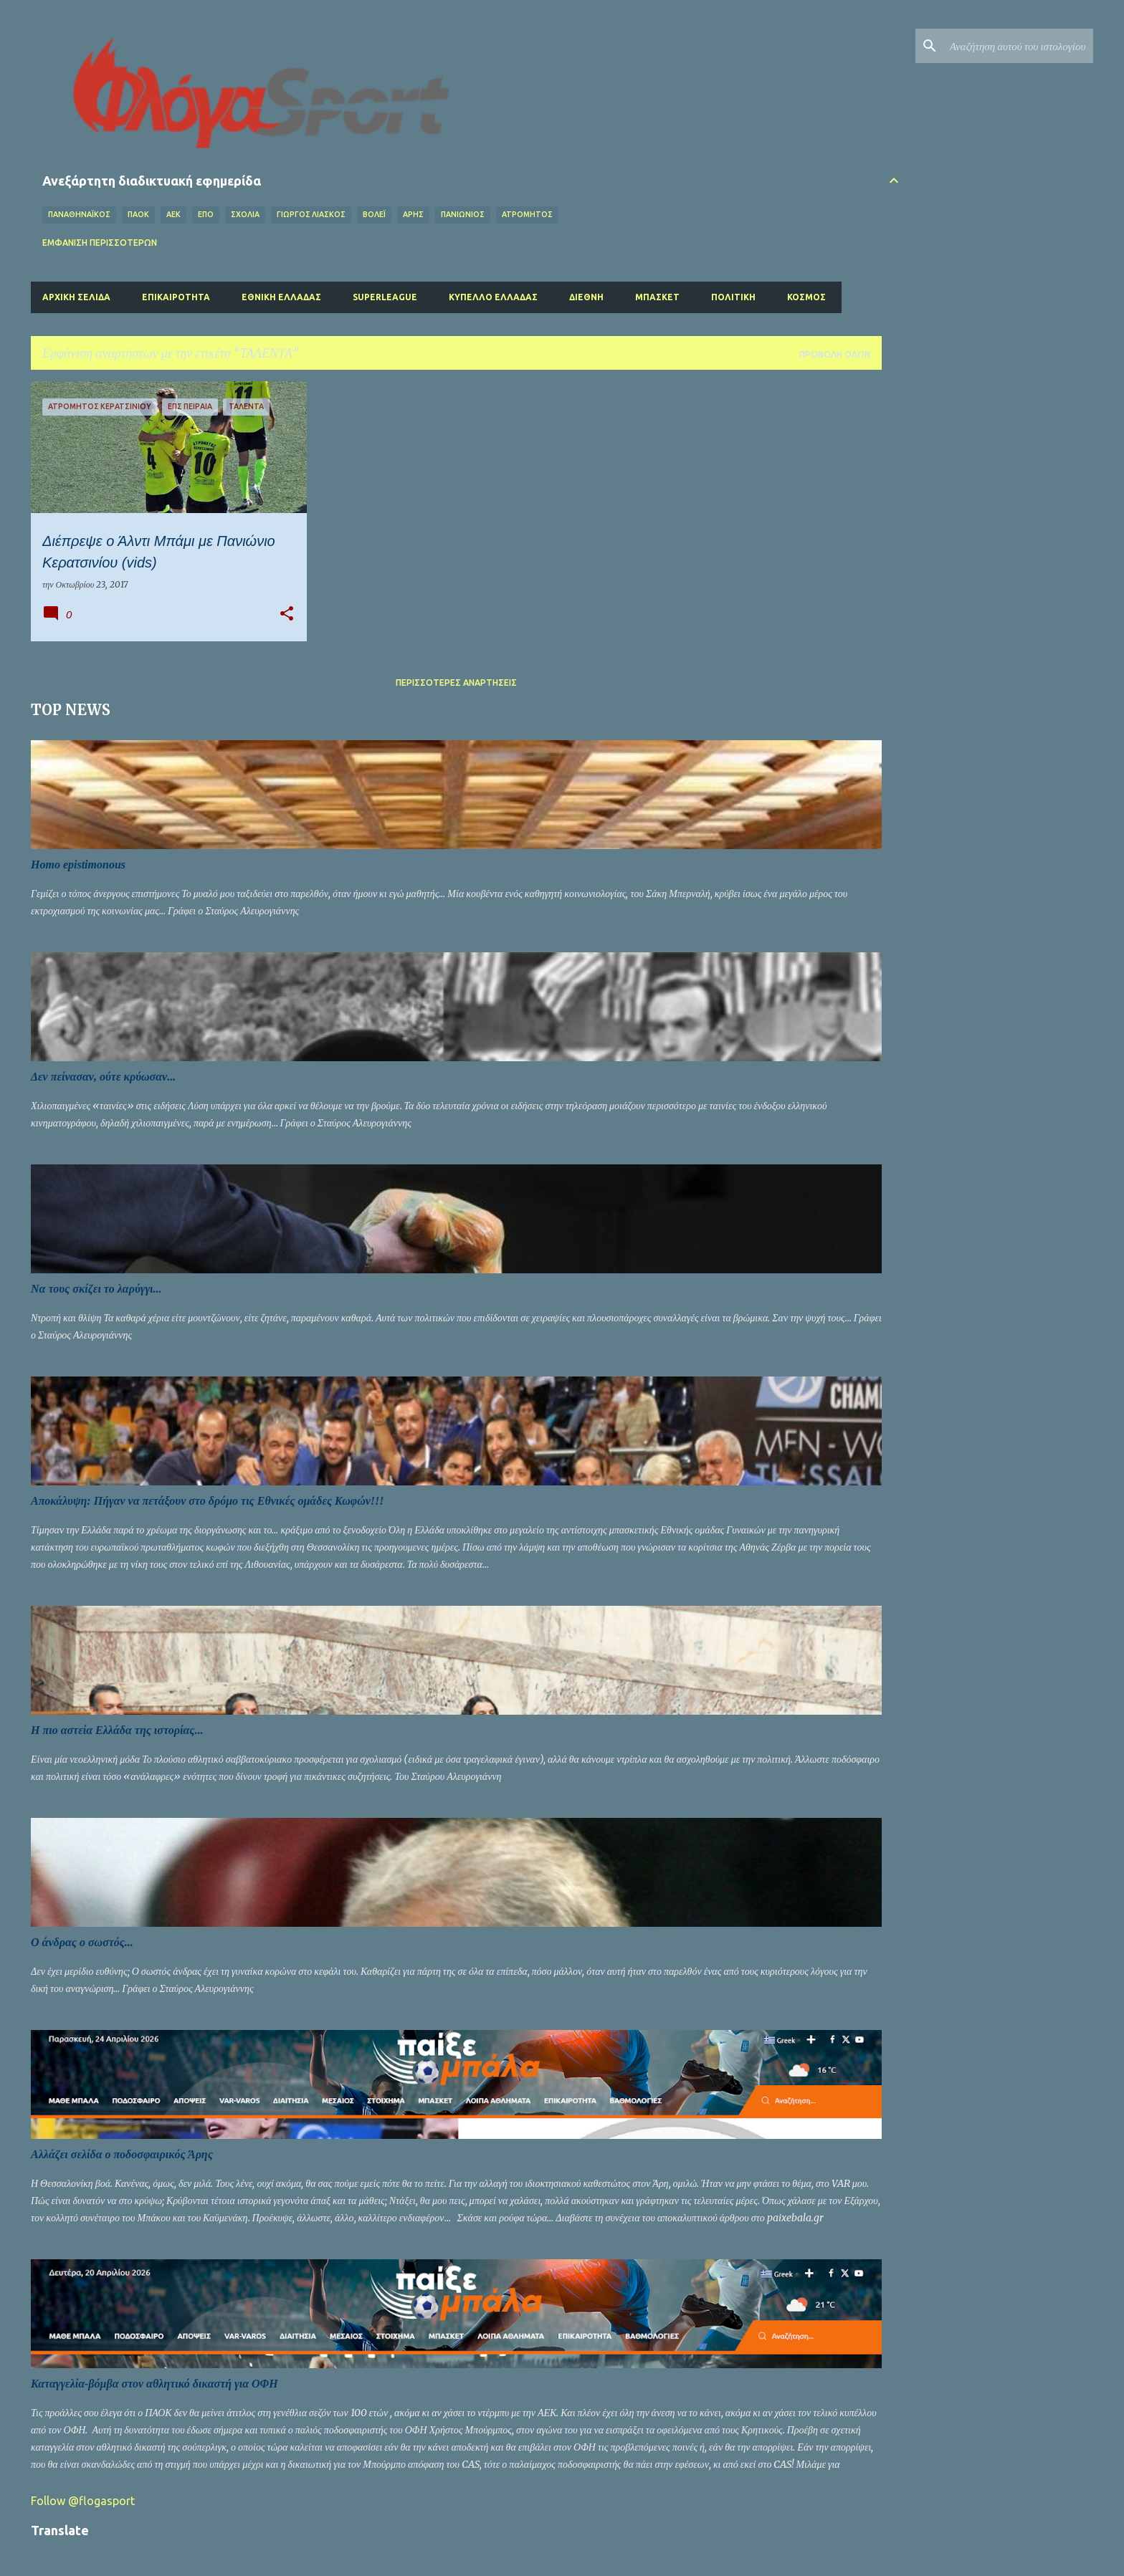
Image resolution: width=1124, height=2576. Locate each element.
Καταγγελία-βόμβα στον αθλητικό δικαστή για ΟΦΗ (154, 2384)
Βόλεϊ (374, 214)
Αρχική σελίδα (76, 297)
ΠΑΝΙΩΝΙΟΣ (463, 214)
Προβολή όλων (834, 354)
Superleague (385, 297)
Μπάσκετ (657, 297)
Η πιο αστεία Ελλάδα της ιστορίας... (117, 1730)
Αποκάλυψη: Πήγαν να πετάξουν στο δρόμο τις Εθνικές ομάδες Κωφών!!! (207, 1501)
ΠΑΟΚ (138, 214)
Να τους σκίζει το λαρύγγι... (96, 1289)
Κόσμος (806, 297)
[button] (286, 614)
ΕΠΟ (206, 214)
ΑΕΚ (173, 214)
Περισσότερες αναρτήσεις (456, 682)
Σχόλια (245, 214)
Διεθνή (586, 297)
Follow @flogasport (83, 2500)
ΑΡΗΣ (413, 214)
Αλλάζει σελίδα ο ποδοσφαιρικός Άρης (122, 2154)
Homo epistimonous (78, 864)
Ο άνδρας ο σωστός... (82, 1942)
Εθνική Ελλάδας (281, 297)
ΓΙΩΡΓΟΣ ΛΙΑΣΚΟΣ (311, 214)
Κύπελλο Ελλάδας (493, 297)
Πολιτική (733, 297)
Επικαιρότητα (176, 297)
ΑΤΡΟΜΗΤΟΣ (527, 214)
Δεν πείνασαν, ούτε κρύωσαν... (103, 1077)
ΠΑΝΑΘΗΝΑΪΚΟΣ (79, 214)
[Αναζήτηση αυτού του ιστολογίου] (1018, 46)
